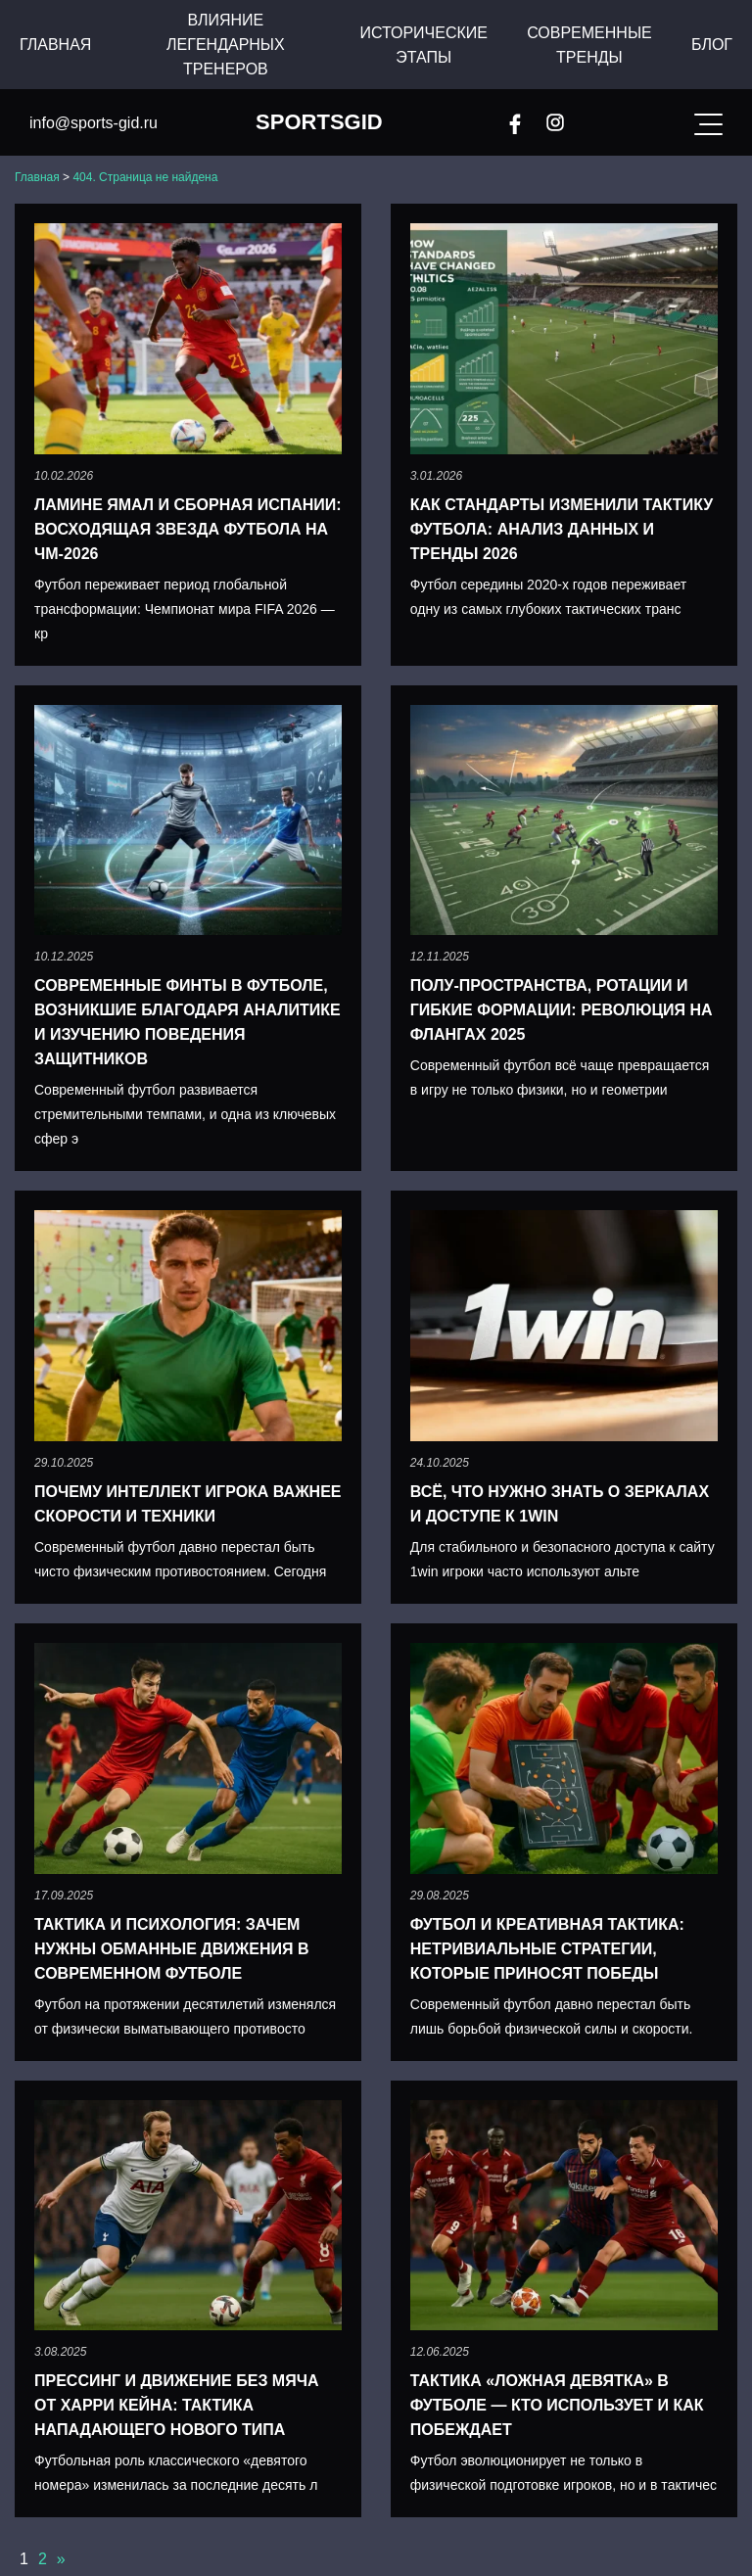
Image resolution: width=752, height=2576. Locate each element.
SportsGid (319, 122)
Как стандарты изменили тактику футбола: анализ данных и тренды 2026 (561, 529)
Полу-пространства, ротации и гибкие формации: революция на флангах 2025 (561, 1010)
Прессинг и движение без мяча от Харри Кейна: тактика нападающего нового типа (176, 2405)
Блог (711, 44)
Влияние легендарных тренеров (225, 44)
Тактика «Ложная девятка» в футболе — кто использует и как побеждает (557, 2405)
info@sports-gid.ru (93, 123)
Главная (55, 44)
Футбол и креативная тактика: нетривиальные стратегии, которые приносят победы (547, 1949)
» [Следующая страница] (61, 2559)
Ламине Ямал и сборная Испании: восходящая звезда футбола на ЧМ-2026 (188, 529)
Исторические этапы (423, 45)
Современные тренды (589, 45)
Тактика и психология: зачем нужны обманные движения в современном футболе (171, 1949)
